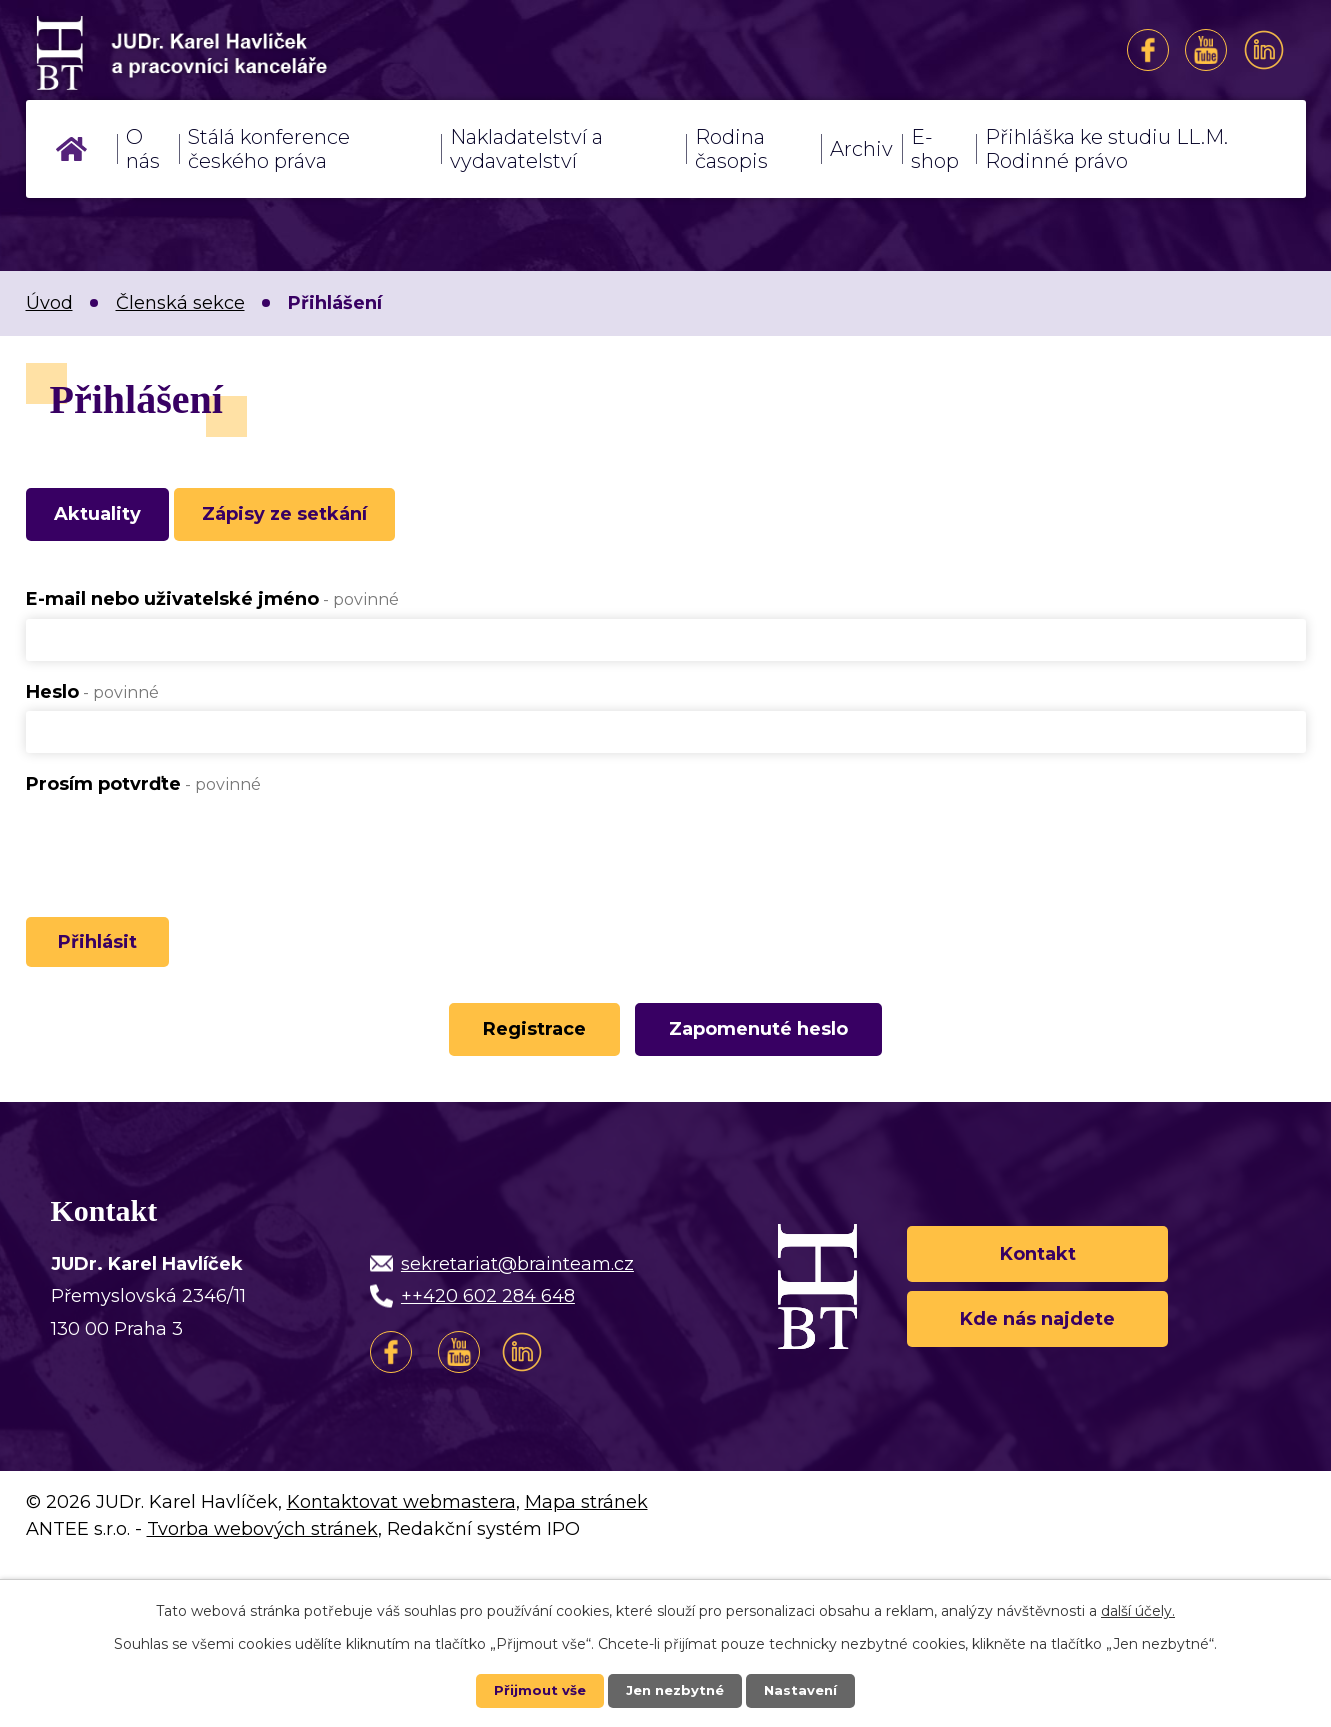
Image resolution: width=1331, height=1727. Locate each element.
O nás (143, 149)
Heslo (92, 697)
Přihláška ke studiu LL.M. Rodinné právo (1106, 149)
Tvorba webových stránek (262, 1545)
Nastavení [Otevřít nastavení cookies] (805, 1690)
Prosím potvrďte (143, 789)
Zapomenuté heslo (766, 1044)
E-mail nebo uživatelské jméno (212, 605)
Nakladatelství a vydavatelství (526, 149)
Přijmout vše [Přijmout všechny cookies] (535, 1690)
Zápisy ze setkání (308, 517)
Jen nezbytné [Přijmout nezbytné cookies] (674, 1690)
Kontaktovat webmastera (401, 1518)
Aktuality (105, 517)
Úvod (71, 149)
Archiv (861, 149)
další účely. (1138, 1610)
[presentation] (178, 848)
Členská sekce (180, 303)
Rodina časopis (731, 149)
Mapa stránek (586, 1518)
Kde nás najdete (1037, 1339)
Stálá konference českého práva (269, 149)
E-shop (935, 149)
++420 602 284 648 (488, 1313)
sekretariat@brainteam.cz (517, 1280)
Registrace (526, 1044)
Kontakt (1038, 1267)
